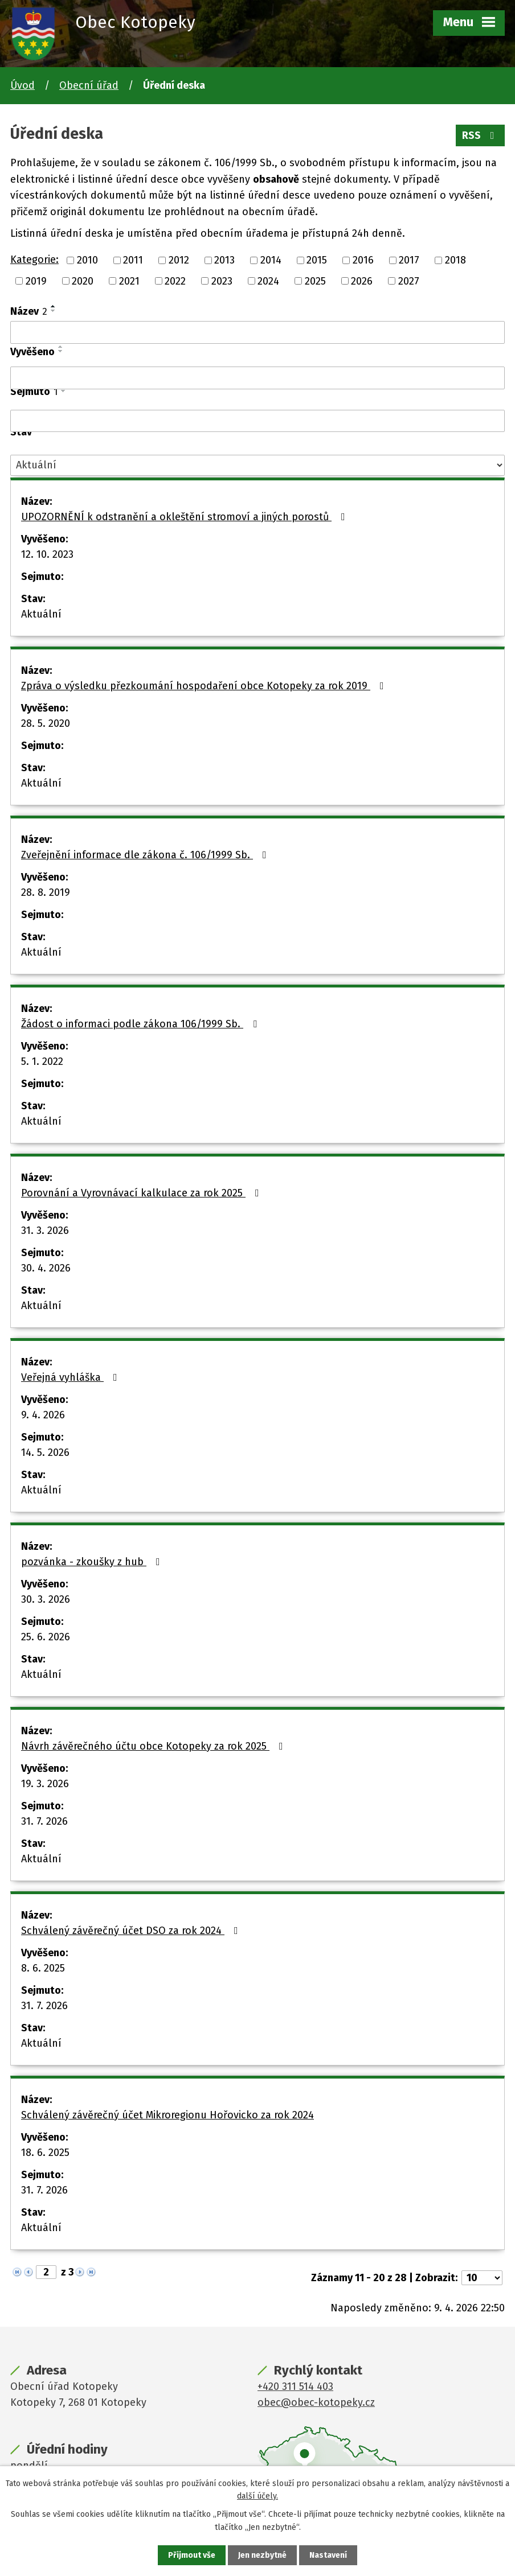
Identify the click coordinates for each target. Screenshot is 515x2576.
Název (28, 311)
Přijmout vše (191, 2555)
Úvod (22, 85)
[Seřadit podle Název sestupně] (53, 310)
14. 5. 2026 (45, 1452)
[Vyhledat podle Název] (257, 332)
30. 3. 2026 (45, 1599)
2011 (133, 260)
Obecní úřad (88, 85)
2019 (36, 280)
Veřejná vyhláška (71, 1377)
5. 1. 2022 (42, 1061)
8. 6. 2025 (43, 1968)
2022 (175, 280)
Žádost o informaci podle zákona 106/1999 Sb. (141, 1024)
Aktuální (41, 614)
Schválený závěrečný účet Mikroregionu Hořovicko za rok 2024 (167, 2115)
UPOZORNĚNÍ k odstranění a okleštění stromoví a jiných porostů (185, 517)
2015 (316, 260)
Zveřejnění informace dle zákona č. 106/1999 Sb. (146, 855)
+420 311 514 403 (295, 2386)
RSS (480, 135)
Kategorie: (34, 259)
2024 (268, 280)
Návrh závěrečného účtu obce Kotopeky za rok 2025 (154, 1746)
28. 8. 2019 (45, 892)
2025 (315, 280)
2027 (408, 280)
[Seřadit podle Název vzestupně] (53, 306)
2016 (363, 260)
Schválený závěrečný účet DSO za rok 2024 (132, 1930)
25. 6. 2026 (45, 1637)
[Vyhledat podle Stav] (257, 465)
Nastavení (328, 2555)
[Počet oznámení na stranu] (481, 2277)
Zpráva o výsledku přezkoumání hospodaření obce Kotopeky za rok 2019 (205, 686)
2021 (129, 280)
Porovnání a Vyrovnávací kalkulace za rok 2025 (142, 1193)
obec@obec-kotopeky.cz (316, 2402)
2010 (87, 260)
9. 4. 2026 (43, 1415)
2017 (409, 260)
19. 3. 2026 (45, 1783)
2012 (179, 260)
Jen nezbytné (262, 2555)
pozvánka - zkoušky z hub (93, 1562)
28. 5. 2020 (45, 723)
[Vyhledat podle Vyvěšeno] (257, 378)
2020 (82, 280)
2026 (362, 280)
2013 (224, 260)
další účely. (257, 2496)
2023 (221, 280)
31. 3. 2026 (45, 1230)
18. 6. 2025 (45, 2152)
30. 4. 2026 (46, 1268)
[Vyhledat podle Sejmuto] (257, 421)
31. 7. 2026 (44, 1821)
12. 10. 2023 (47, 554)
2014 (270, 260)
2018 (455, 260)
